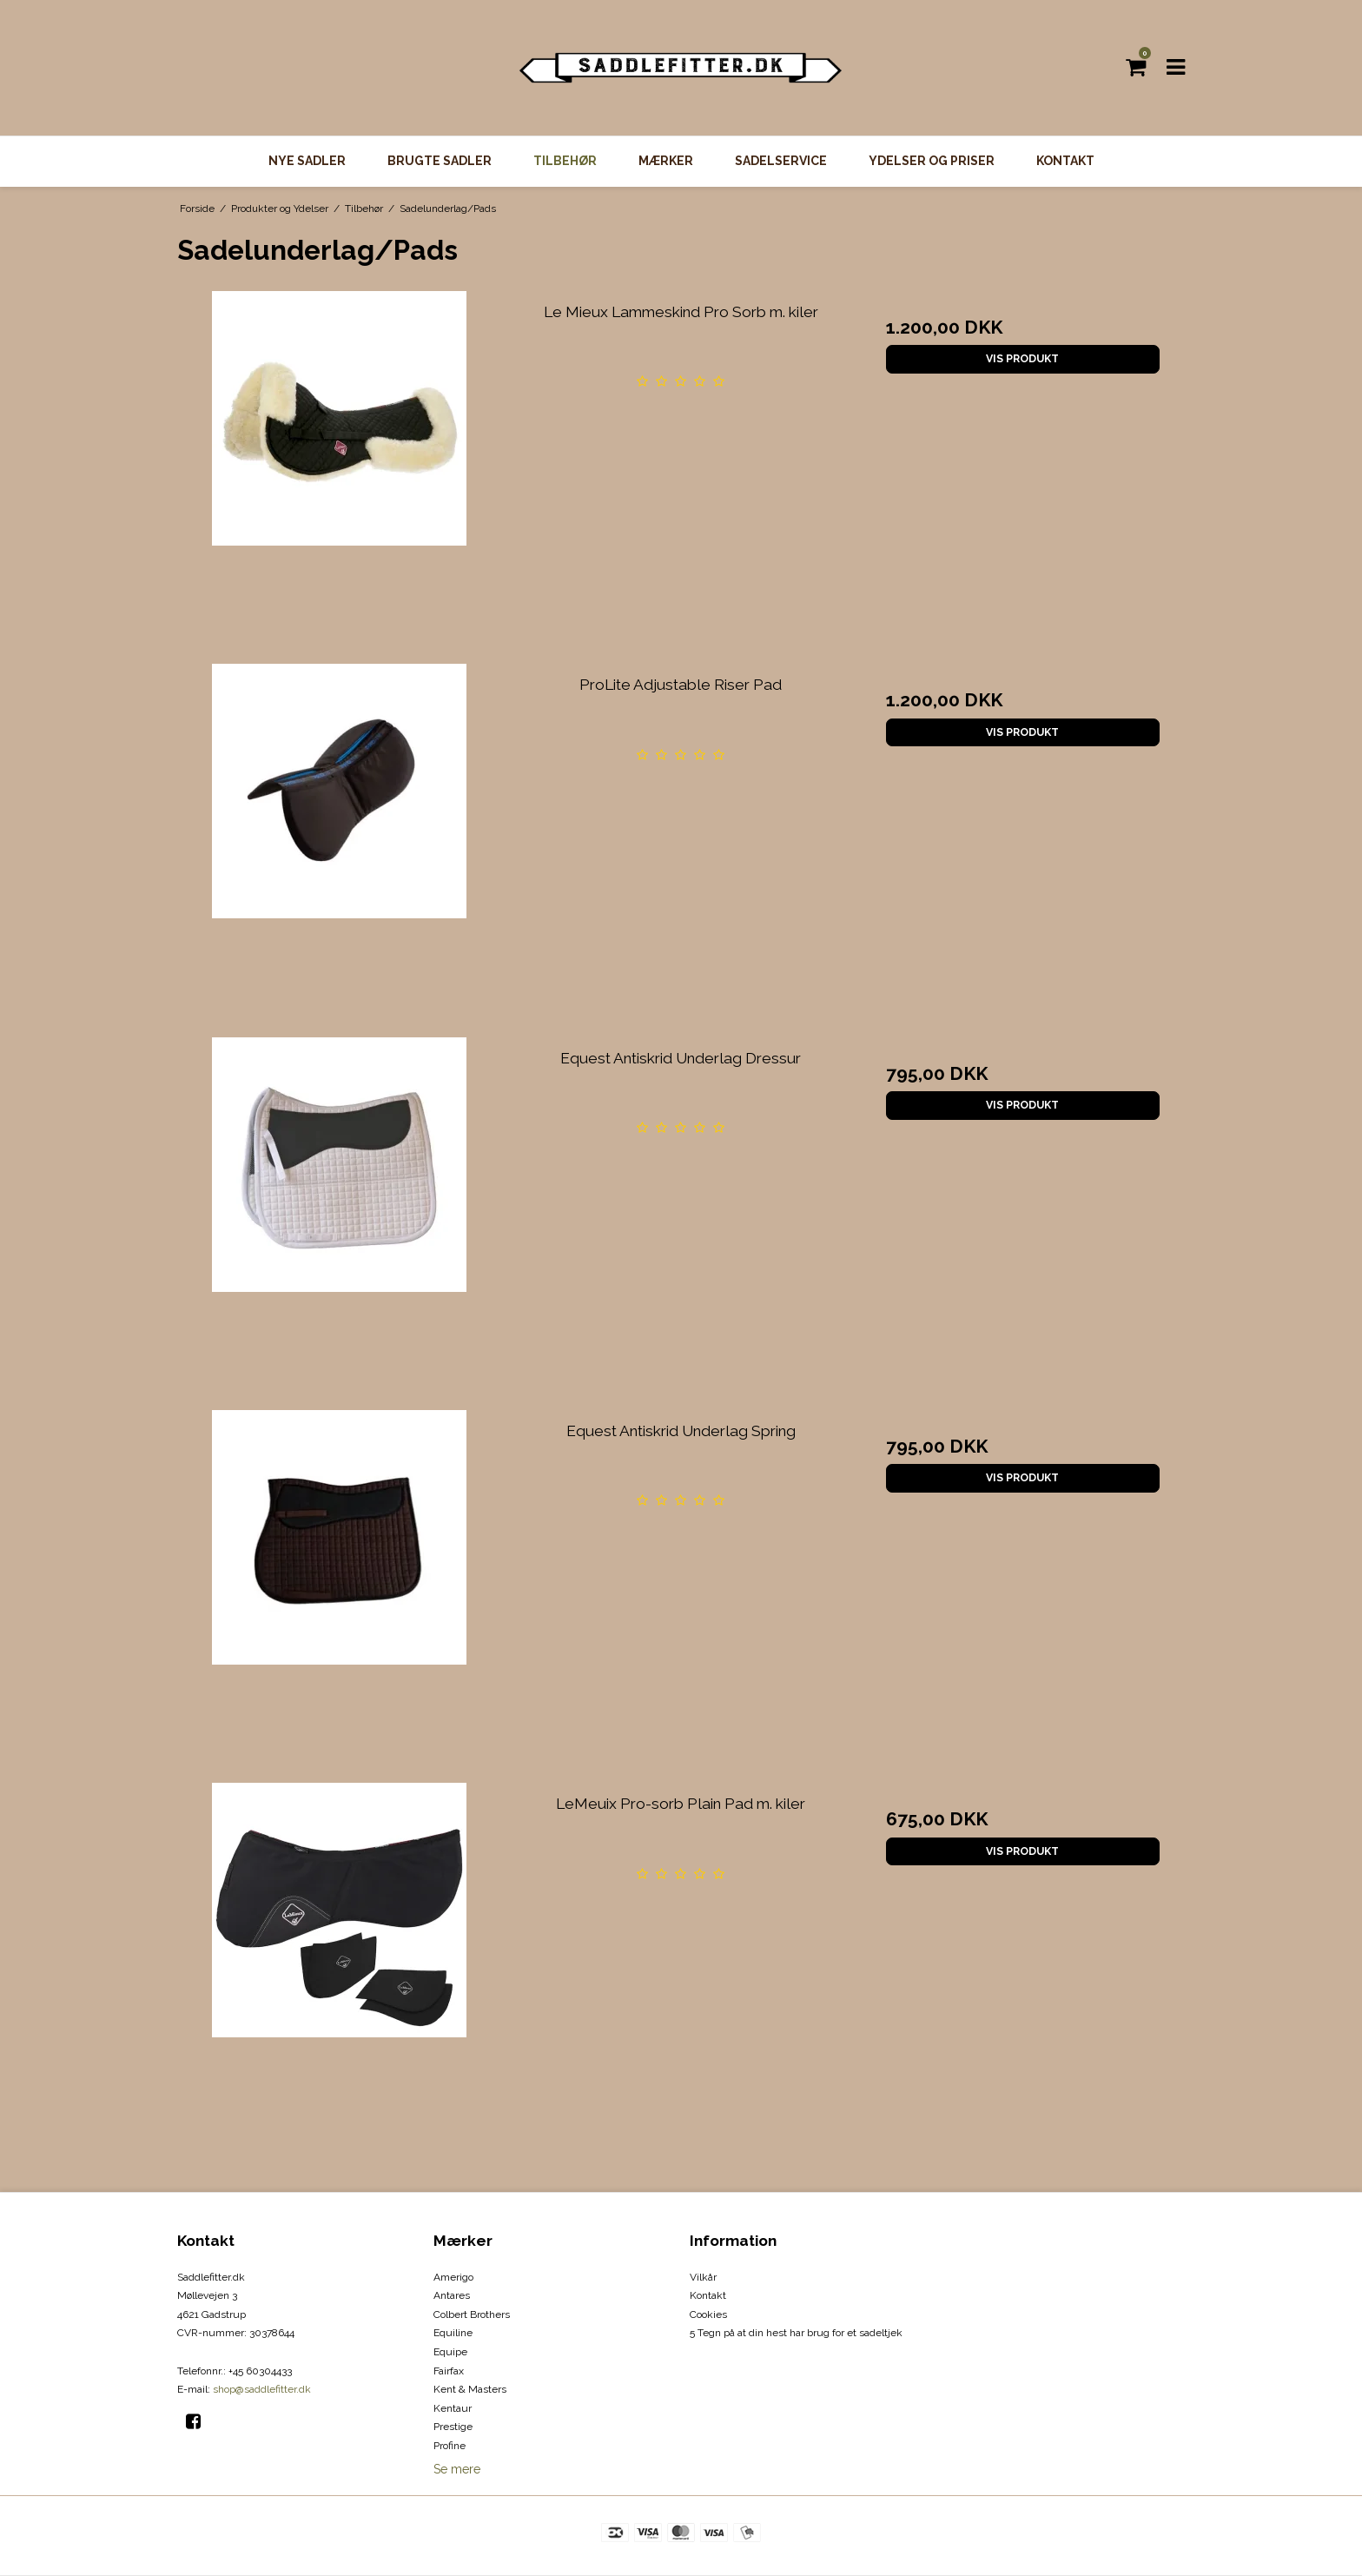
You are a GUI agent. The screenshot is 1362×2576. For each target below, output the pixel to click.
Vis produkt (1022, 358)
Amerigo (453, 2277)
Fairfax (448, 2371)
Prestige (453, 2426)
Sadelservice (781, 161)
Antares (451, 2295)
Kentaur (452, 2408)
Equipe (450, 2352)
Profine (449, 2446)
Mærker (665, 161)
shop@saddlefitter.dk (262, 2389)
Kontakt (1065, 161)
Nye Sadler (307, 161)
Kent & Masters (469, 2389)
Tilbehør (565, 161)
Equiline (453, 2333)
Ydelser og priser (932, 161)
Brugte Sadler (439, 161)
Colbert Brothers (471, 2314)
